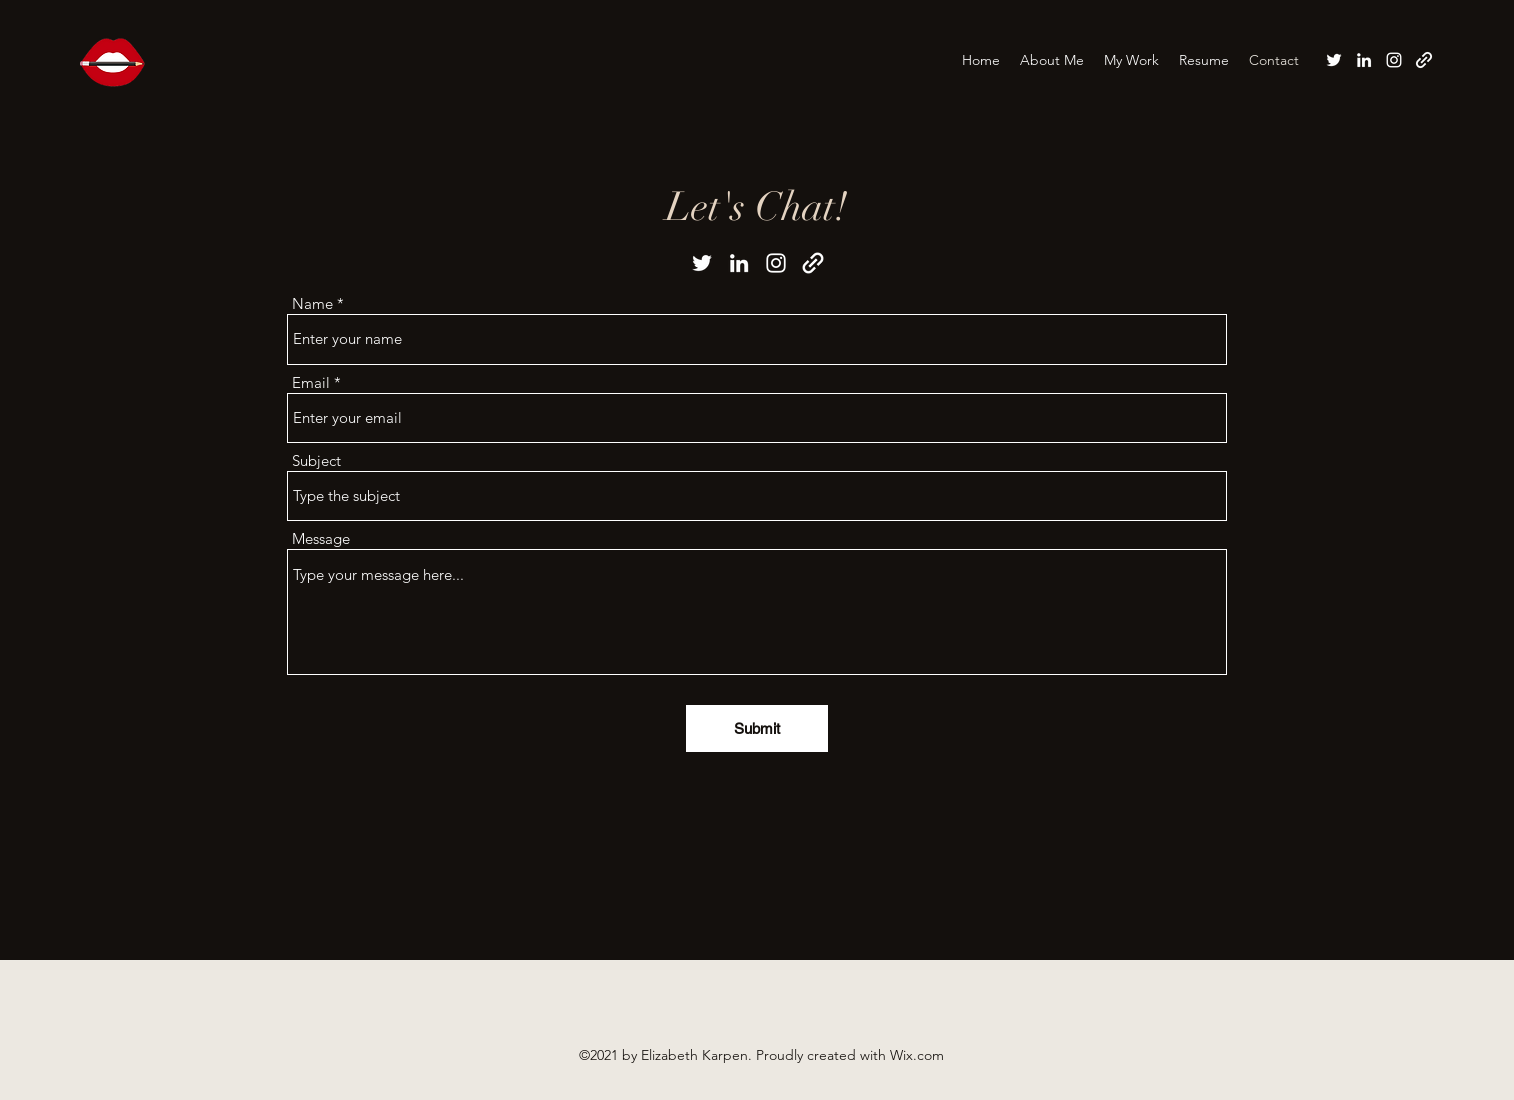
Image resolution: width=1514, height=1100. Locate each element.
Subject (316, 460)
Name (312, 303)
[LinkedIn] (1364, 60)
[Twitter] (1334, 60)
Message (321, 538)
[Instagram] (1394, 60)
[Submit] (757, 728)
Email (311, 382)
